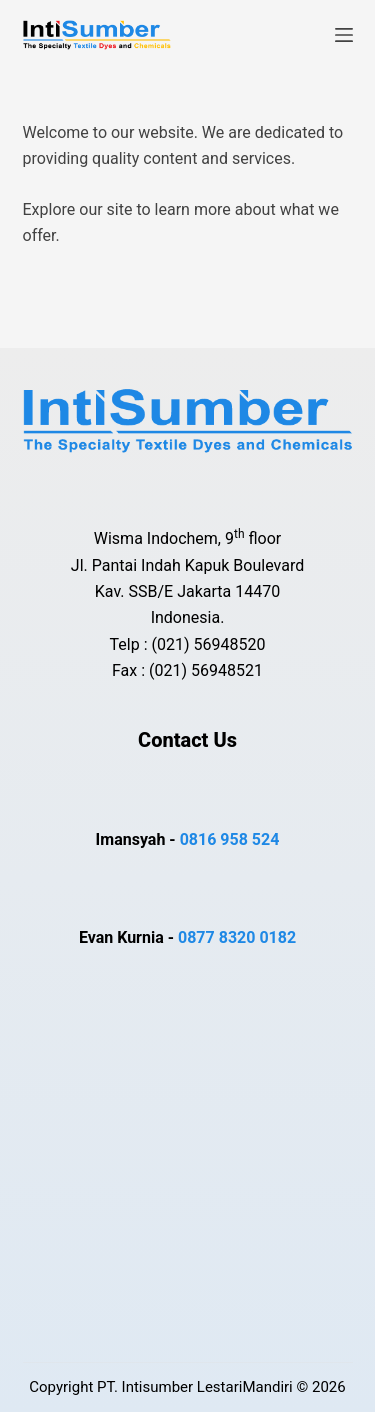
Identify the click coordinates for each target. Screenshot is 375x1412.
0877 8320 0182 (237, 937)
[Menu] (344, 35)
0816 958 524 (230, 839)
